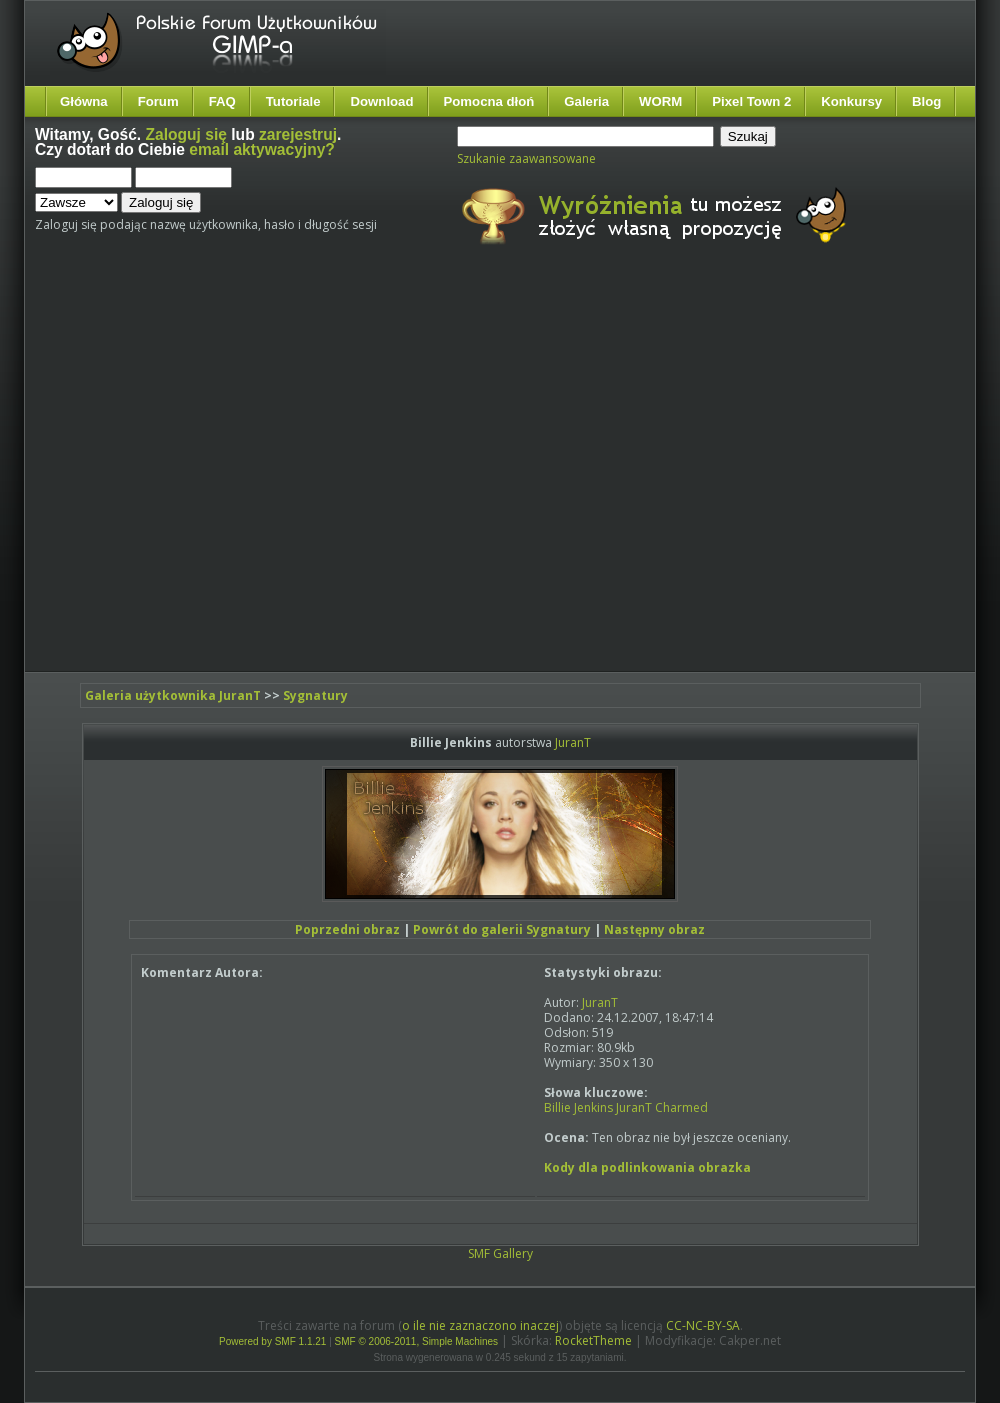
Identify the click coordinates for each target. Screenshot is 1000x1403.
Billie (557, 1107)
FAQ (222, 101)
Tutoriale (293, 101)
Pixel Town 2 (751, 101)
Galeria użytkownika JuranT (173, 695)
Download (381, 101)
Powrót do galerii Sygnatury (502, 929)
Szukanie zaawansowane (526, 158)
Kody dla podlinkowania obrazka (647, 1167)
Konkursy (851, 101)
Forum (158, 101)
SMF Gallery (500, 1253)
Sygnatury (315, 695)
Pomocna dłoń (489, 101)
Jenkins (593, 1107)
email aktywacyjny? (262, 149)
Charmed (681, 1107)
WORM (660, 101)
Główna (84, 101)
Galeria (586, 101)
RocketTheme (593, 1340)
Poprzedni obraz (347, 929)
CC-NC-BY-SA (703, 1325)
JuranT (573, 742)
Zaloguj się (186, 134)
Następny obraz (654, 929)
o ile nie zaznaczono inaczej (480, 1325)
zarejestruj (298, 134)
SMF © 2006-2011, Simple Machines (417, 1341)
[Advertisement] (187, 475)
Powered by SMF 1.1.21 (272, 1341)
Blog (926, 101)
